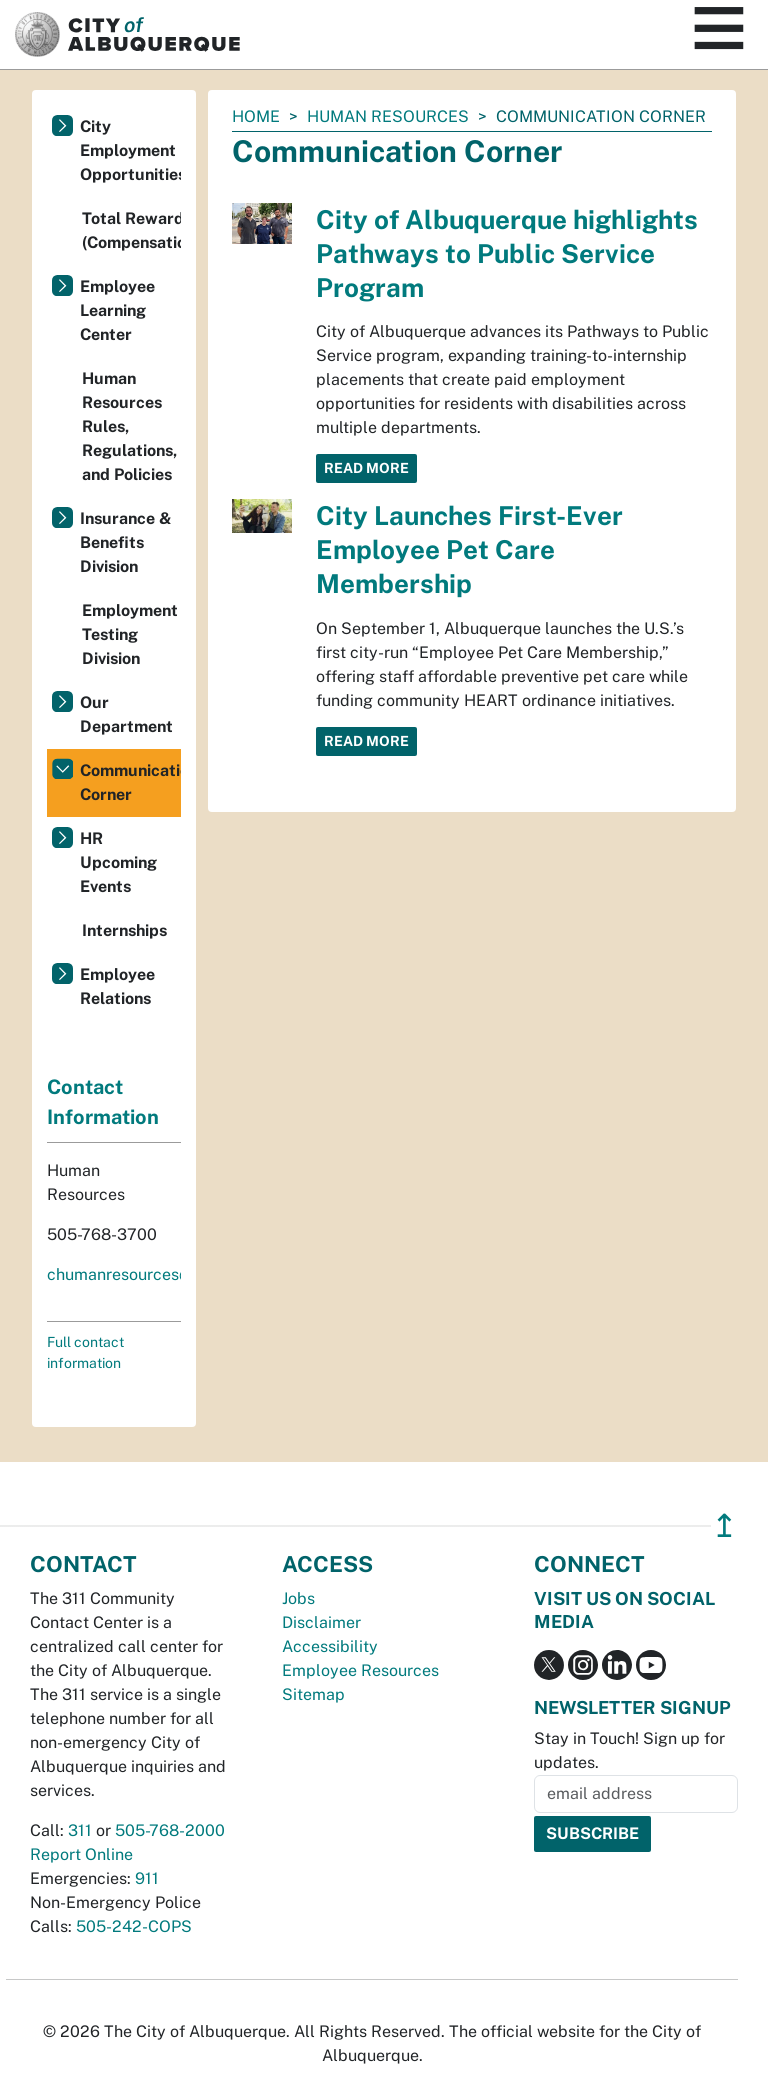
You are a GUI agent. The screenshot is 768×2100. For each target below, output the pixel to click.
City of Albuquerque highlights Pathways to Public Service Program (507, 253)
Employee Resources (360, 1670)
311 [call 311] (80, 1830)
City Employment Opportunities (130, 150)
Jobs (298, 1598)
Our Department (126, 714)
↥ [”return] (724, 1525)
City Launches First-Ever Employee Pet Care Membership (469, 549)
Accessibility (330, 1646)
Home (256, 116)
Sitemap (313, 1694)
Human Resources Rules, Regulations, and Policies (129, 426)
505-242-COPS (134, 1926)
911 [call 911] (147, 1878)
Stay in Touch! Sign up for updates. (629, 1750)
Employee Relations (117, 986)
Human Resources (388, 116)
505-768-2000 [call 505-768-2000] (170, 1830)
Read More (366, 468)
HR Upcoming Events (118, 862)
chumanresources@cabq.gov (154, 1274)
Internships (124, 930)
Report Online (81, 1854)
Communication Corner (130, 782)
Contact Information (103, 1102)
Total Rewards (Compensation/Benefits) (131, 230)
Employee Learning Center (117, 310)
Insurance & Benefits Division (126, 542)
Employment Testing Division (130, 634)
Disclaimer (321, 1622)
